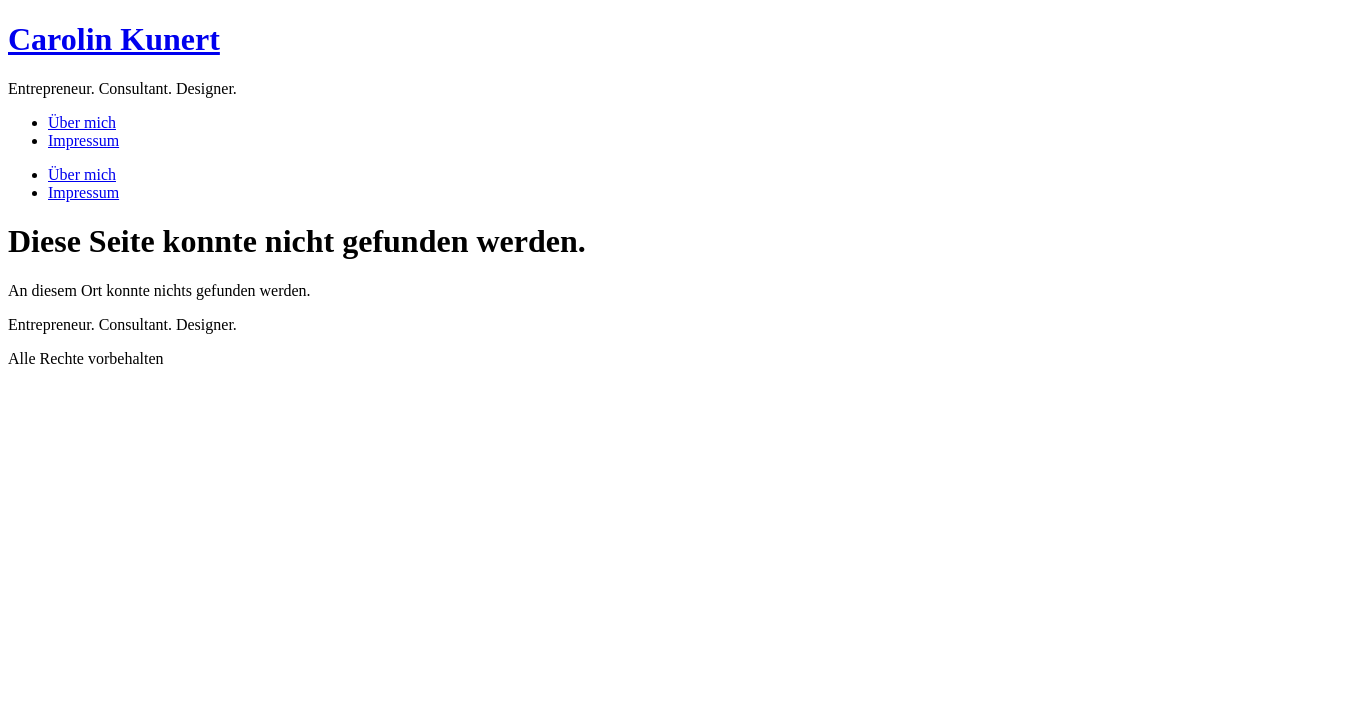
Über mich (82, 122)
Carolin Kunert (114, 39)
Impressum (83, 140)
